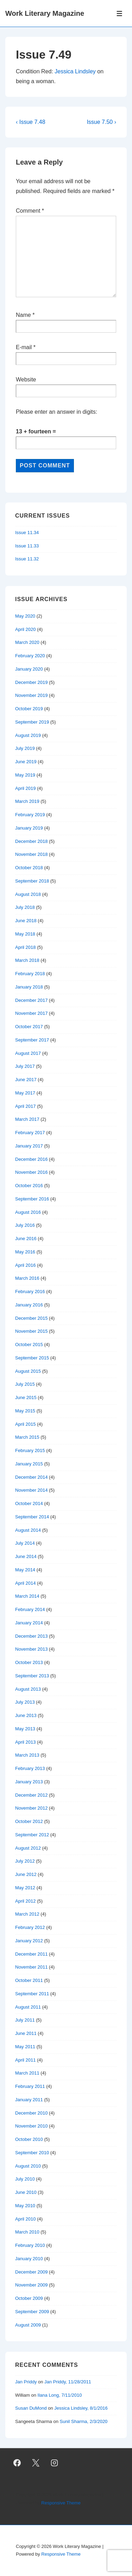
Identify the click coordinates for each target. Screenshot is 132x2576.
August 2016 (28, 1212)
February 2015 (30, 1450)
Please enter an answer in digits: (56, 412)
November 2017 (31, 1013)
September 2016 (32, 1199)
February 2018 (30, 973)
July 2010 (25, 2179)
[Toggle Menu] (119, 13)
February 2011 (30, 2086)
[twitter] (36, 2462)
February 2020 (30, 655)
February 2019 (30, 814)
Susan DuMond (31, 2408)
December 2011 (31, 1954)
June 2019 (26, 761)
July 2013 (25, 1702)
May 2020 (25, 616)
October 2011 (29, 1980)
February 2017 (30, 1132)
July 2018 (25, 907)
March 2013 (27, 1755)
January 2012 (29, 1940)
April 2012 (25, 1901)
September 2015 (32, 1357)
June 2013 (26, 1715)
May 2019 (25, 775)
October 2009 (29, 2298)
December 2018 (31, 841)
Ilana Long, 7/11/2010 (60, 2395)
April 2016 (25, 1265)
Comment (30, 211)
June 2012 (26, 1874)
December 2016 (31, 1159)
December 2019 (31, 682)
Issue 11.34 (27, 532)
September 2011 (32, 1993)
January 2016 (29, 1304)
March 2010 (27, 2232)
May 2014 (25, 1569)
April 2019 (25, 788)
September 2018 (32, 881)
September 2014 (32, 1516)
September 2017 (32, 1040)
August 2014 (28, 1530)
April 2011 (25, 2060)
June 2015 (26, 1397)
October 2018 (29, 867)
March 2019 (27, 801)
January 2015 (29, 1463)
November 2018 (31, 854)
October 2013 (29, 1662)
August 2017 (28, 1053)
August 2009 (28, 2325)
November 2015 (31, 1331)
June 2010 (26, 2192)
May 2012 (25, 1887)
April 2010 (25, 2219)
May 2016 (25, 1251)
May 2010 (25, 2205)
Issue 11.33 (27, 545)
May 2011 (25, 2046)
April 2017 (25, 1106)
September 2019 (32, 722)
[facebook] (17, 2462)
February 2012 (30, 1927)
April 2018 (25, 947)
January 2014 (29, 1622)
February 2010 (30, 2245)
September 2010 (32, 2152)
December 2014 (31, 1477)
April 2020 (25, 629)
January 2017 (29, 1146)
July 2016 (25, 1225)
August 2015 (28, 1371)
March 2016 (27, 1278)
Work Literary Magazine (44, 13)
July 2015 (25, 1384)
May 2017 (25, 1093)
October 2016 (29, 1185)
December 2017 (31, 1000)
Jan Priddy (26, 2381)
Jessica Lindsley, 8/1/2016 (81, 2408)
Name (23, 315)
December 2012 (31, 1795)
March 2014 (27, 1596)
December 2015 (31, 1318)
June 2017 (26, 1079)
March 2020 (27, 642)
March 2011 (27, 2073)
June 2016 (26, 1238)
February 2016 (30, 1291)
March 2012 (27, 1914)
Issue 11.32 (27, 558)
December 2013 (31, 1636)
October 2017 (29, 1026)
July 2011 (25, 2020)
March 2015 (27, 1437)
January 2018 (29, 987)
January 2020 (29, 669)
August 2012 (28, 1848)
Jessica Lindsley (75, 71)
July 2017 (25, 1066)
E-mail (24, 347)
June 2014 (26, 1556)
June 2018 (26, 920)
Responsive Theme (61, 2502)
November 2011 (31, 1967)
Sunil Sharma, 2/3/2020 (83, 2421)
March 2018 (27, 960)
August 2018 (28, 894)
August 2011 (28, 2007)
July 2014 (25, 1543)
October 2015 (29, 1344)
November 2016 (31, 1172)
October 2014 (29, 1503)
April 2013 (25, 1742)
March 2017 (27, 1119)
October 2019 (29, 708)
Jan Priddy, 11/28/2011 (67, 2381)
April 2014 (25, 1583)
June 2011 (26, 2033)
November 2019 (31, 695)
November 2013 (31, 1649)
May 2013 (25, 1728)
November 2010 (31, 2126)
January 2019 (29, 828)
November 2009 (31, 2285)
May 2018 (25, 934)
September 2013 (32, 1675)
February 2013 (30, 1768)
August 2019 (28, 735)
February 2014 (30, 1609)
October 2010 (29, 2139)
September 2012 (32, 1834)
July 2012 (25, 1861)
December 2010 (31, 2113)
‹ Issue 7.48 (30, 122)
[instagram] (54, 2462)
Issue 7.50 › (101, 122)
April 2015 (25, 1424)
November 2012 (31, 1808)
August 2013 (28, 1689)
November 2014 (31, 1490)
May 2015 (25, 1410)
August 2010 (28, 2166)
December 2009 (31, 2272)
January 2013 (29, 1781)
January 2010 (29, 2258)
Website (26, 379)
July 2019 (25, 748)
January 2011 (29, 2099)
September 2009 (32, 2311)
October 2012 (29, 1821)
